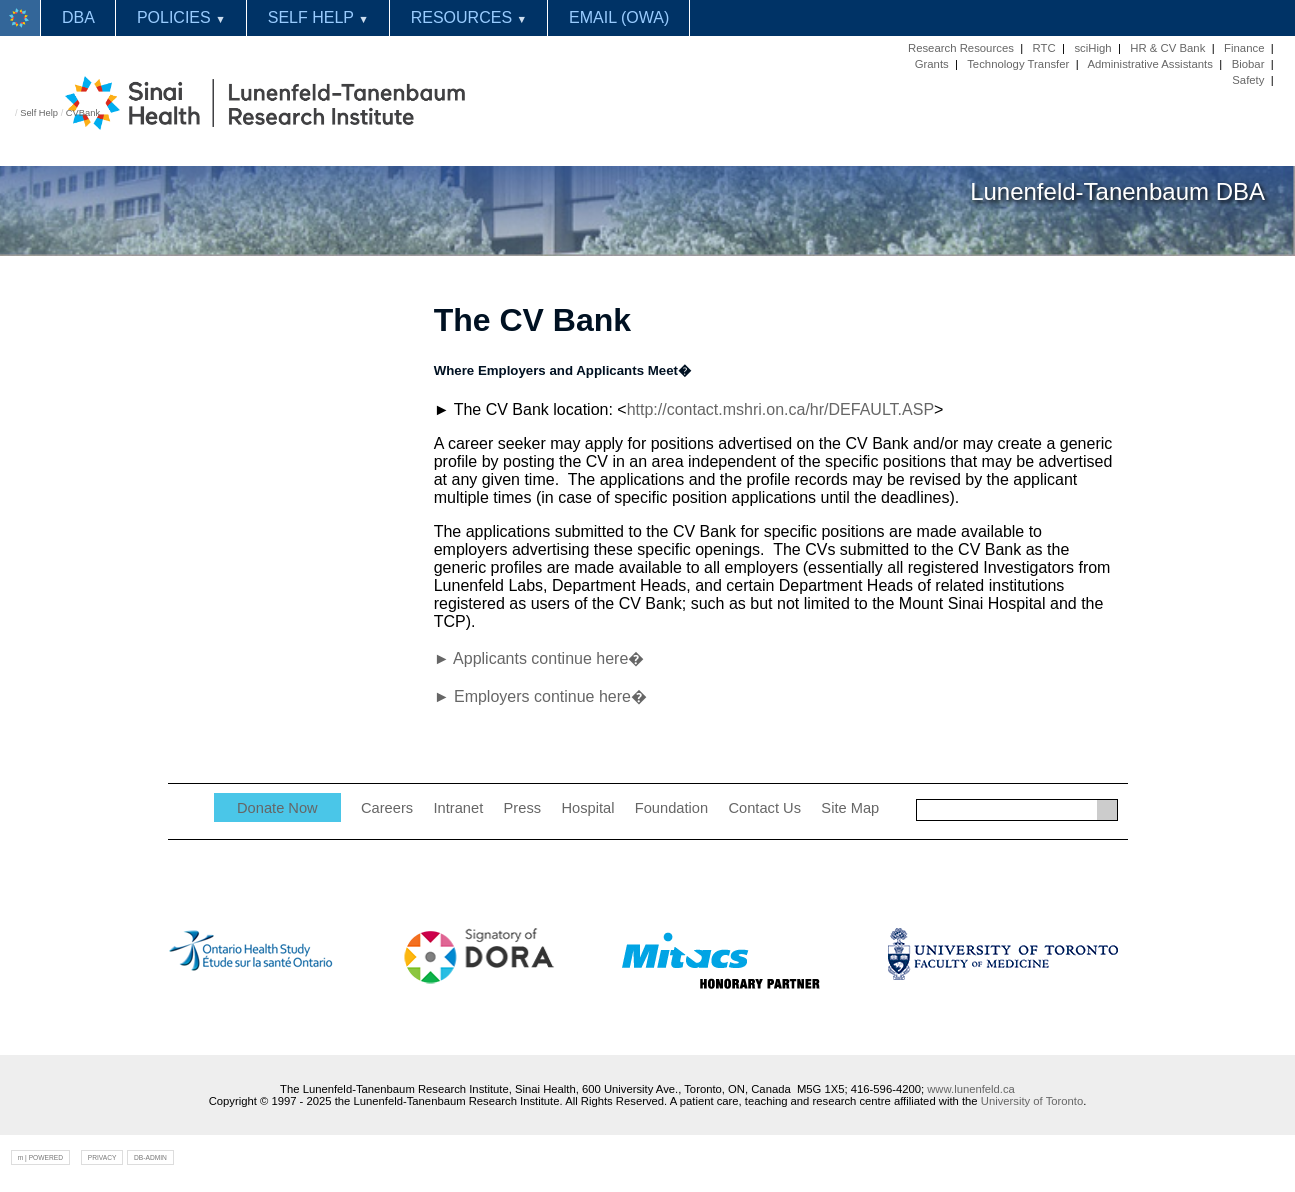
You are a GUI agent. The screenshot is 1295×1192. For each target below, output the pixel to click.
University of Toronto (1032, 1101)
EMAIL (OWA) (619, 17)
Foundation (671, 808)
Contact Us (764, 808)
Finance (1244, 48)
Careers (387, 808)
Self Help (39, 113)
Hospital (587, 808)
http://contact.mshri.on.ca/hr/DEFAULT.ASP (780, 409)
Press (522, 808)
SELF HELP (318, 17)
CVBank (83, 113)
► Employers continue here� (540, 696)
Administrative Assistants (1149, 64)
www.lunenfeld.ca (971, 1089)
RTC (1044, 48)
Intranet (459, 808)
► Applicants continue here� (539, 658)
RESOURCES (469, 17)
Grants (932, 64)
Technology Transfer (1018, 64)
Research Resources (961, 48)
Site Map (850, 808)
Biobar (1248, 64)
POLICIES (181, 17)
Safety (1248, 80)
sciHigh (1092, 48)
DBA (78, 17)
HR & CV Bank (1167, 48)
